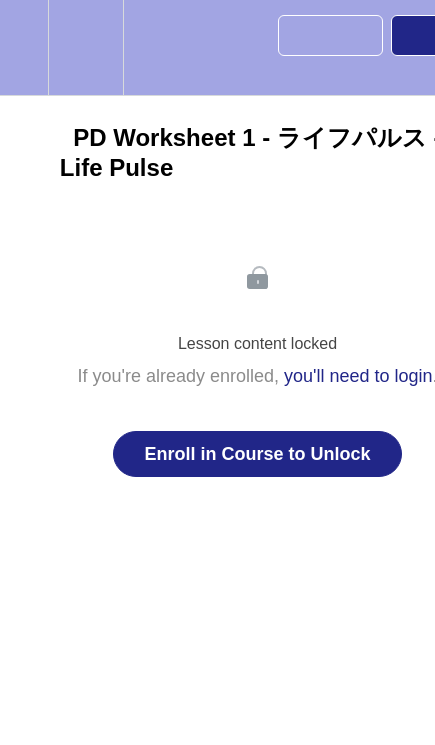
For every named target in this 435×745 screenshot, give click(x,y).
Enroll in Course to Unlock (257, 454)
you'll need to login (358, 376)
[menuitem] (85, 47)
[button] (24, 47)
